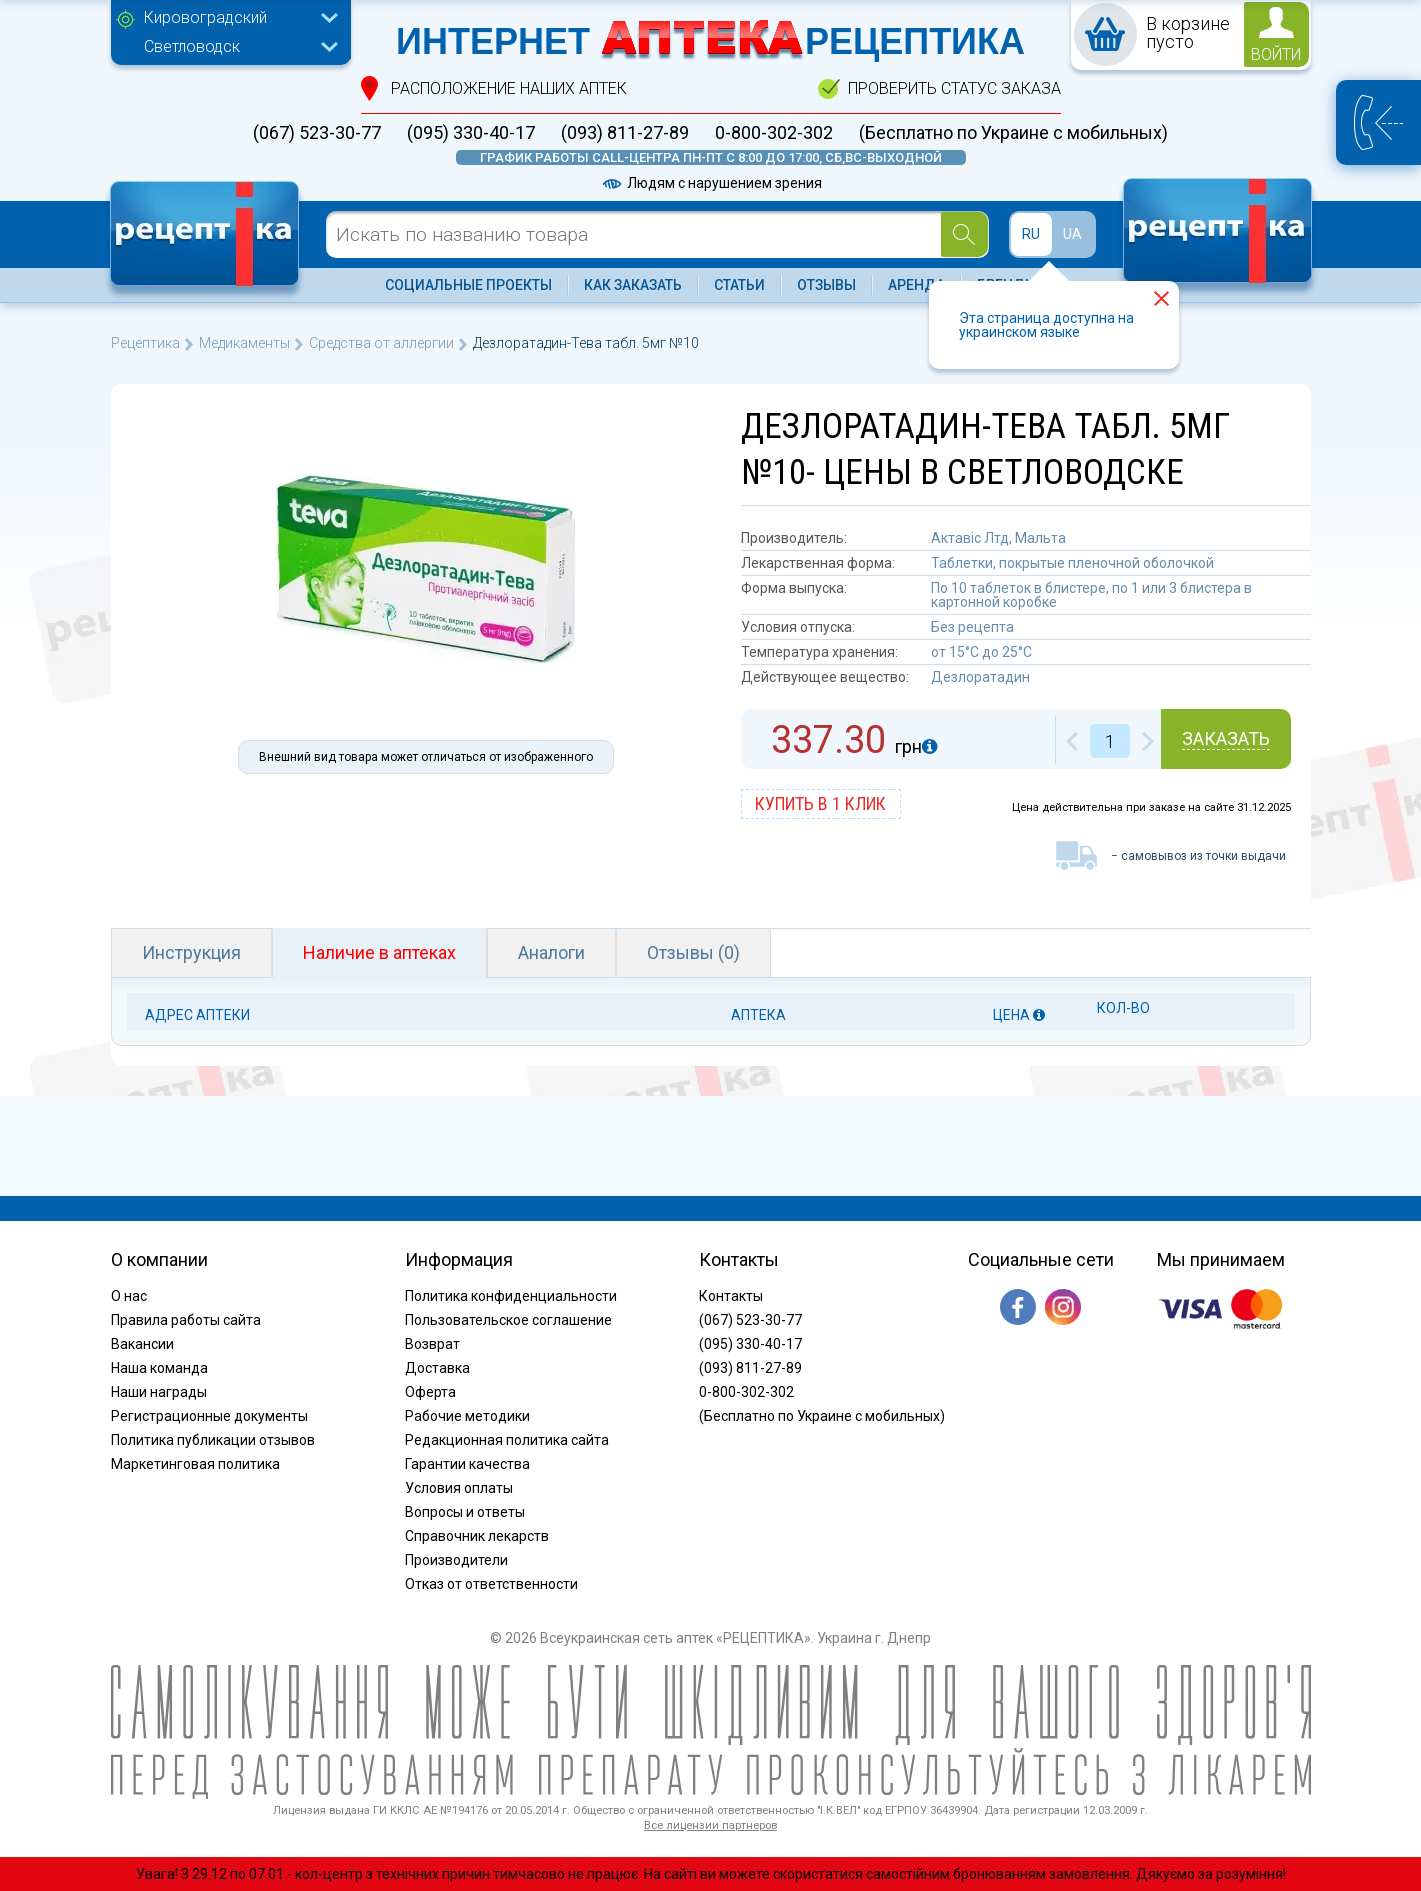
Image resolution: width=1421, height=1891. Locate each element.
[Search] (964, 234)
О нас (129, 1296)
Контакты (731, 1296)
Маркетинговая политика (195, 1464)
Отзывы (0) (693, 952)
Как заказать (633, 285)
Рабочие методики (467, 1416)
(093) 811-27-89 (625, 133)
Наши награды (159, 1392)
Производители (456, 1560)
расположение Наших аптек (509, 88)
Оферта (430, 1392)
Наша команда (159, 1368)
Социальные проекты (468, 285)
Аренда (916, 285)
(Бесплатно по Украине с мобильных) (1013, 133)
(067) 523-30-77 (317, 133)
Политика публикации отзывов (213, 1440)
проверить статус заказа (954, 88)
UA (1072, 234)
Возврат (432, 1344)
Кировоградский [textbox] (205, 17)
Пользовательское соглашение (508, 1320)
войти (1276, 54)
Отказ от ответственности (491, 1584)
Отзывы (826, 285)
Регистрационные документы (209, 1416)
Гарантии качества (467, 1464)
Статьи (739, 285)
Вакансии (142, 1344)
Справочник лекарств (477, 1536)
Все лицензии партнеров (710, 1825)
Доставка (437, 1368)
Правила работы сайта (186, 1320)
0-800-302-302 (774, 133)
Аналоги (551, 952)
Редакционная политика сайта (507, 1440)
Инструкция (191, 952)
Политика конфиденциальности (511, 1296)
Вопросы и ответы (465, 1512)
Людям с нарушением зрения (711, 183)
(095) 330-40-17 (471, 133)
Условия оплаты (459, 1488)
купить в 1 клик (820, 803)
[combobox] (236, 20)
